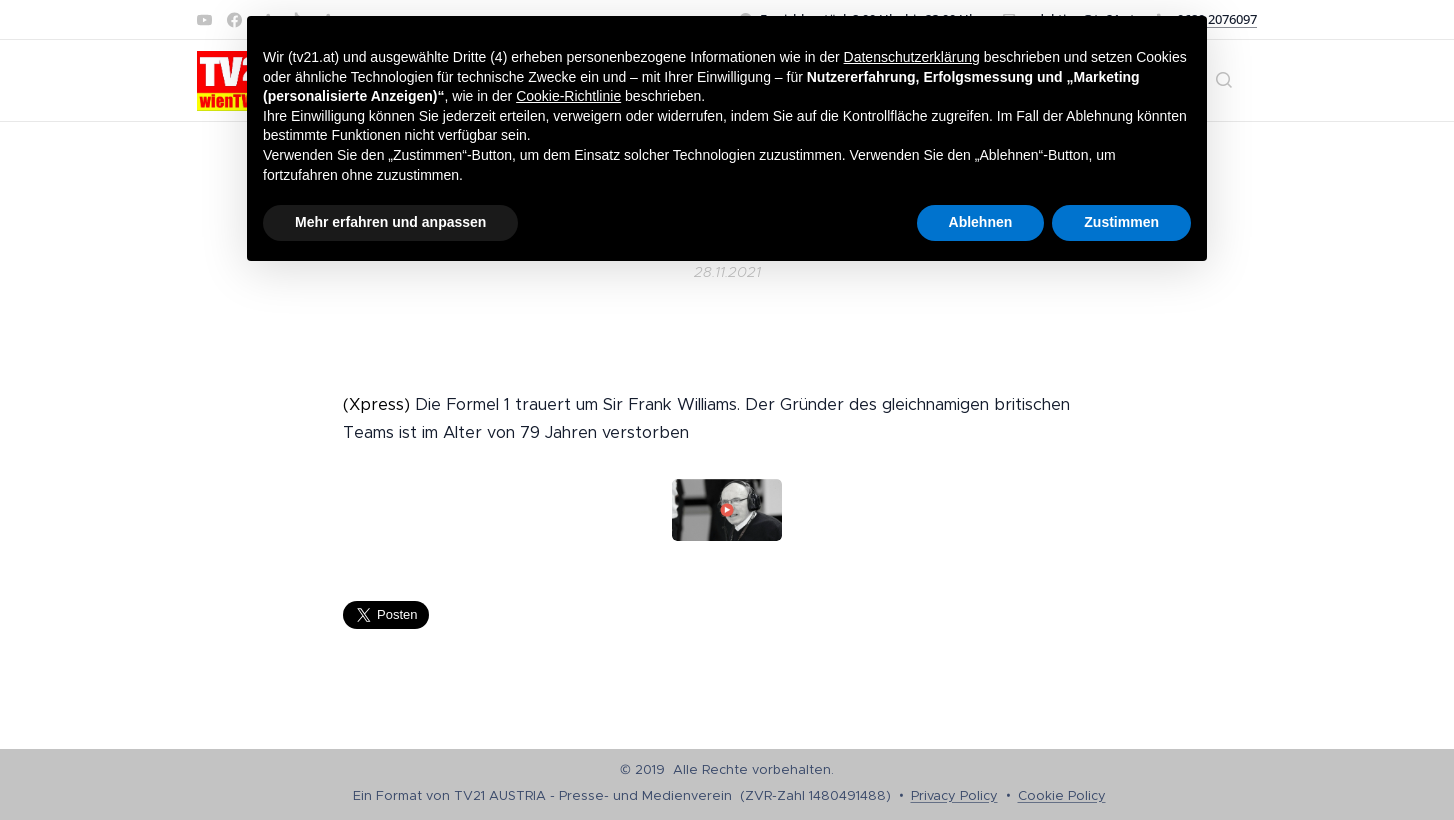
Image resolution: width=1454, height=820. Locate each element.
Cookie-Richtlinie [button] (568, 96)
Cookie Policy (1062, 795)
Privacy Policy (954, 795)
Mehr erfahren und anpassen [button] (390, 222)
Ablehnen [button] (981, 222)
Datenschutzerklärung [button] (912, 57)
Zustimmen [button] (1121, 222)
